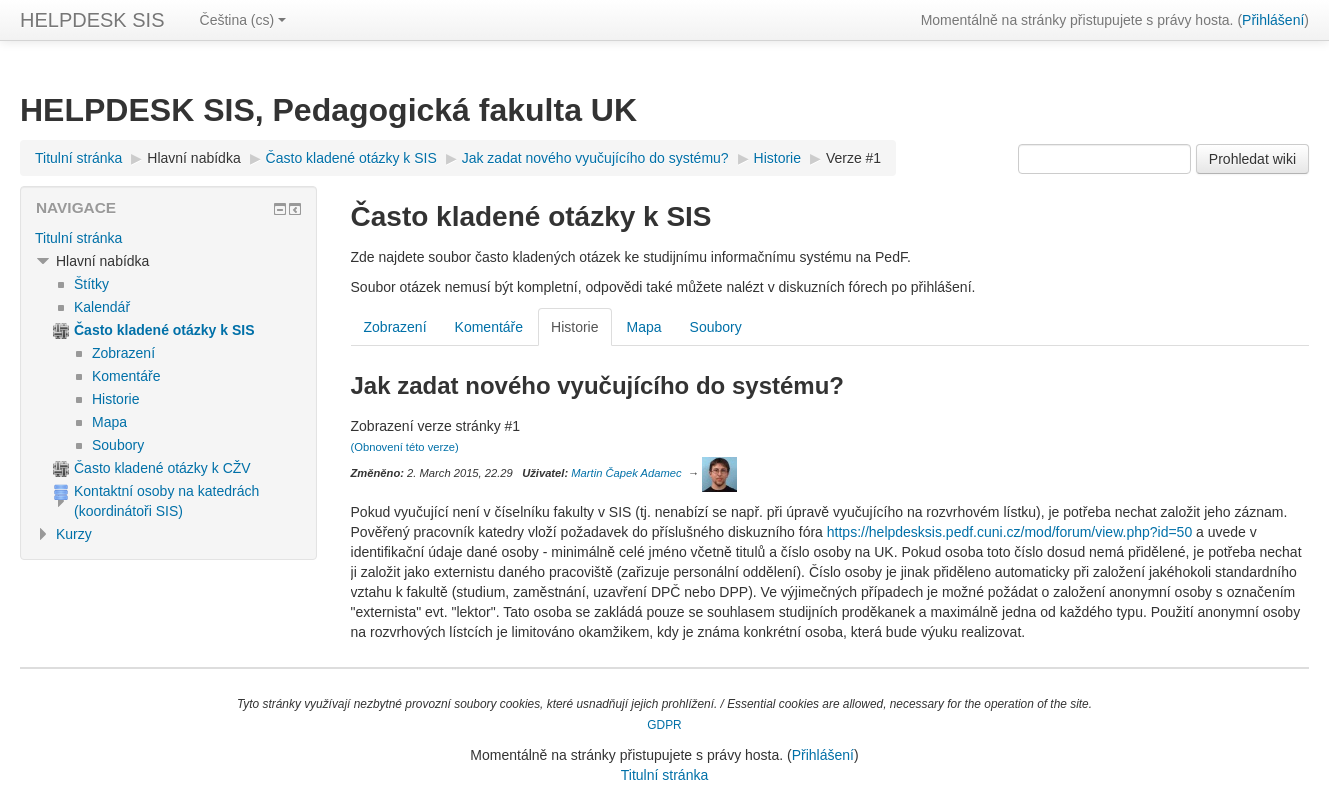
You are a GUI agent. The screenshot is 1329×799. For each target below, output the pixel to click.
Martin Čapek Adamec (626, 473)
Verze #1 (853, 158)
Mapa (644, 327)
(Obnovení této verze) (405, 447)
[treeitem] (168, 238)
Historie (574, 327)
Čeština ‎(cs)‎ (243, 20)
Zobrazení (395, 327)
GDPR (664, 725)
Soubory (716, 327)
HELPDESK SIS (92, 20)
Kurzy (74, 534)
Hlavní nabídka (193, 158)
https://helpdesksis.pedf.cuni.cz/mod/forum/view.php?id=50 (1009, 532)
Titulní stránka (78, 238)
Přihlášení (1273, 20)
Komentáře (489, 327)
